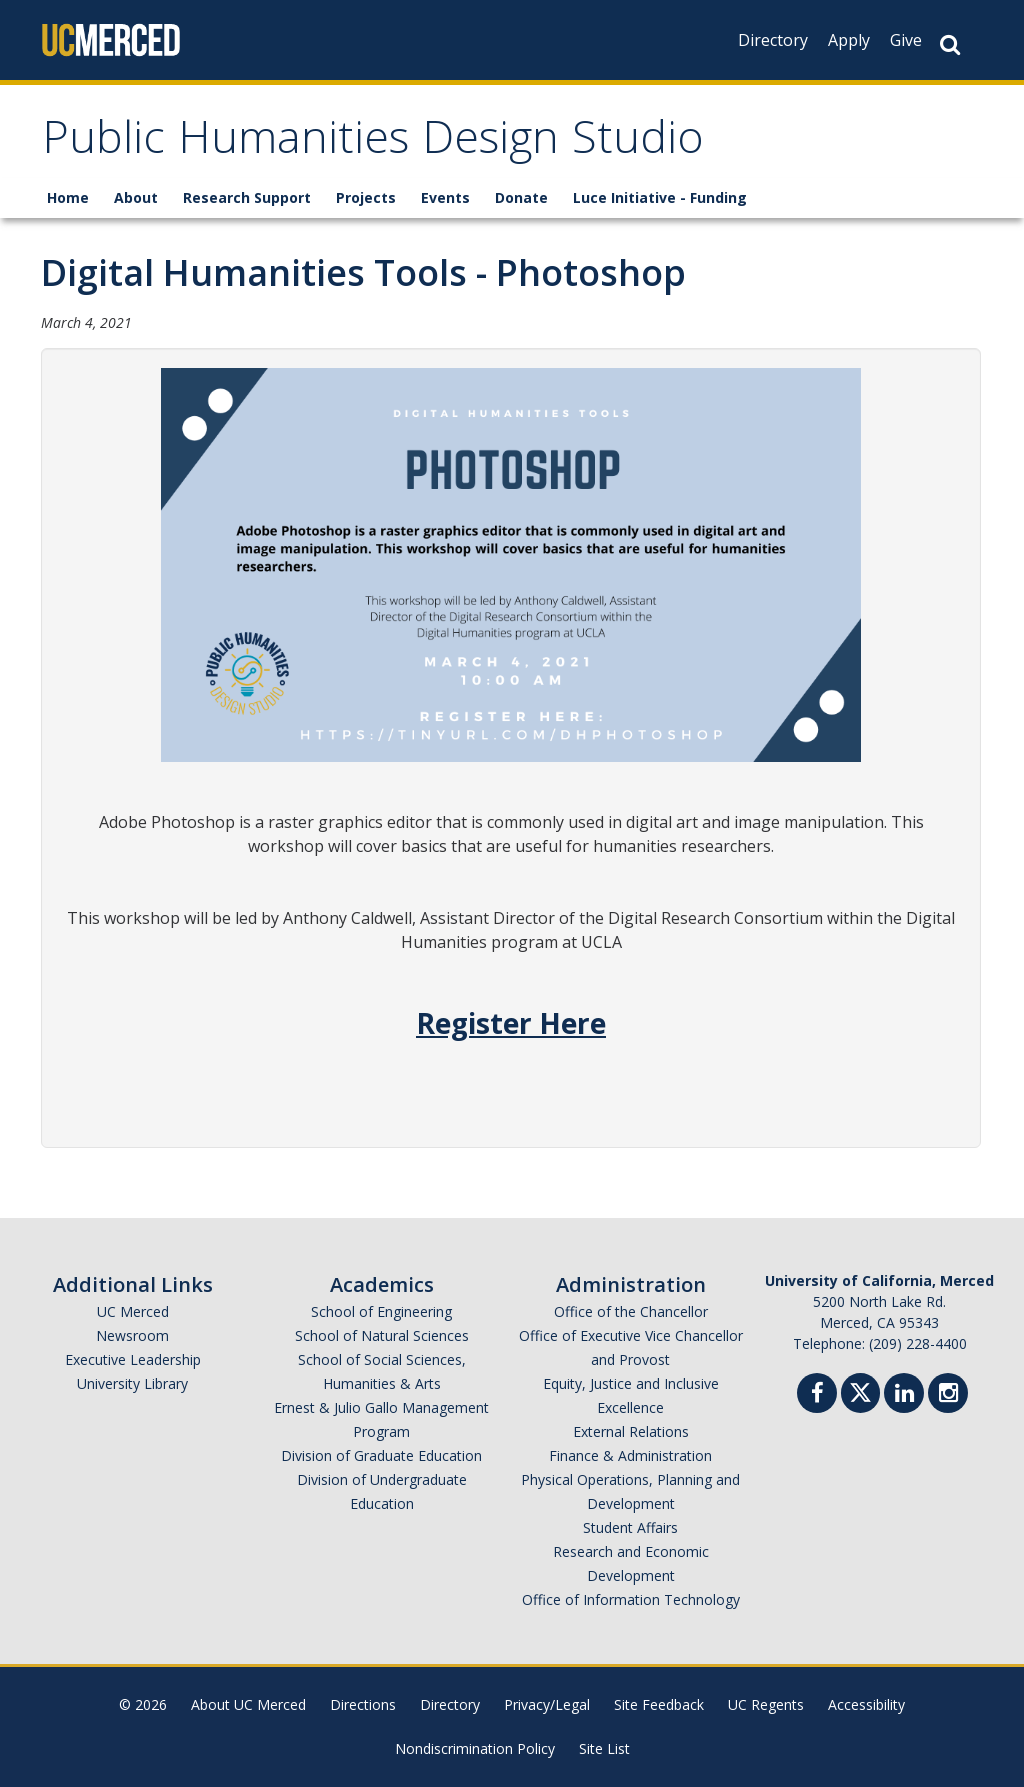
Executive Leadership (133, 1359)
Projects (366, 197)
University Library (132, 1383)
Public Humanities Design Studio (373, 143)
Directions (363, 1704)
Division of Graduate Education (381, 1455)
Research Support (247, 197)
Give (906, 40)
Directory (773, 40)
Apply (849, 40)
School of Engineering (381, 1311)
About (136, 197)
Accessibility (866, 1704)
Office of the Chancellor (631, 1311)
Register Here (511, 1023)
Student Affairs (630, 1527)
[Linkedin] (904, 1395)
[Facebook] (817, 1395)
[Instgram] (948, 1395)
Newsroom (132, 1335)
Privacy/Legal (547, 1704)
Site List (604, 1748)
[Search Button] (950, 44)
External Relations (631, 1431)
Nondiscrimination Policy (475, 1748)
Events (445, 197)
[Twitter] (860, 1390)
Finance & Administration (630, 1455)
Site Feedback (659, 1704)
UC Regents (766, 1704)
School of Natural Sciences (382, 1335)
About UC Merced (248, 1704)
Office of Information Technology (631, 1599)
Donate (521, 197)
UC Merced (133, 1311)
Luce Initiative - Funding (660, 197)
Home (68, 197)
